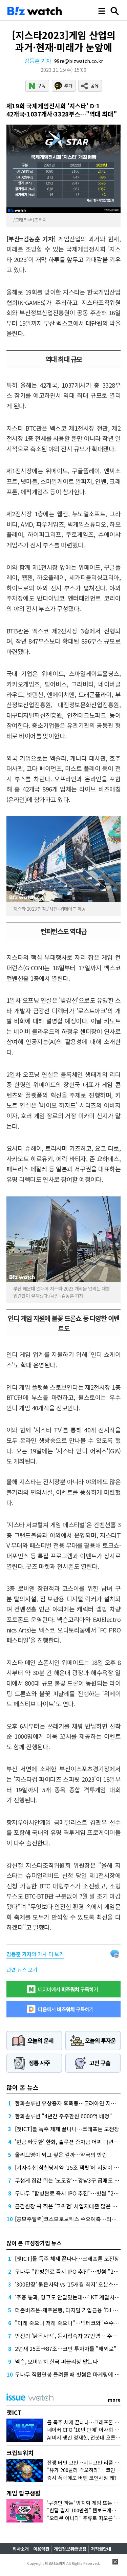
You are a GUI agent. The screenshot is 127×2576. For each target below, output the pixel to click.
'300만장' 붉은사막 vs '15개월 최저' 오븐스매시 (69, 2284)
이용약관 (41, 2549)
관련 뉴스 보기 (22, 1969)
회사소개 (21, 2549)
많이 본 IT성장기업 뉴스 (34, 2243)
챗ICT (14, 2412)
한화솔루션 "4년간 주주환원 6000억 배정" (63, 2116)
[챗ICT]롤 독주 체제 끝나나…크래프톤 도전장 (67, 2129)
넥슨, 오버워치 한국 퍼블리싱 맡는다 (56, 2361)
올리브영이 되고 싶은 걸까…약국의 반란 (61, 2154)
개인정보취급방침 (70, 2549)
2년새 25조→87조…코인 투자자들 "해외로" (66, 2348)
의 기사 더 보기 (35, 1953)
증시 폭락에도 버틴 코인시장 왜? (82, 2477)
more (114, 2399)
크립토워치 (20, 2452)
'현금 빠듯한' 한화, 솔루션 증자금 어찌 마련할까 (69, 2142)
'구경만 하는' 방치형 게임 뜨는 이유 (85, 2502)
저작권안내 (101, 2549)
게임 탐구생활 (23, 2493)
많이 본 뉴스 (22, 2087)
